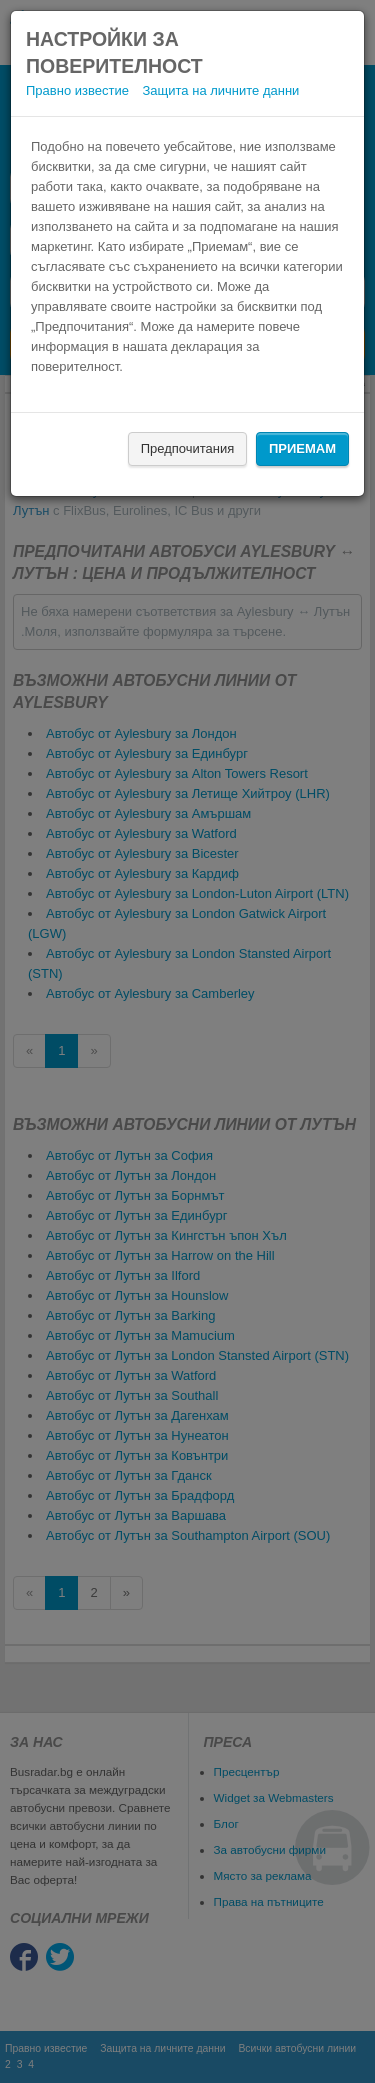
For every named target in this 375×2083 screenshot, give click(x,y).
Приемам (302, 448)
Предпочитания (188, 448)
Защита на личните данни (221, 90)
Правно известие (77, 90)
